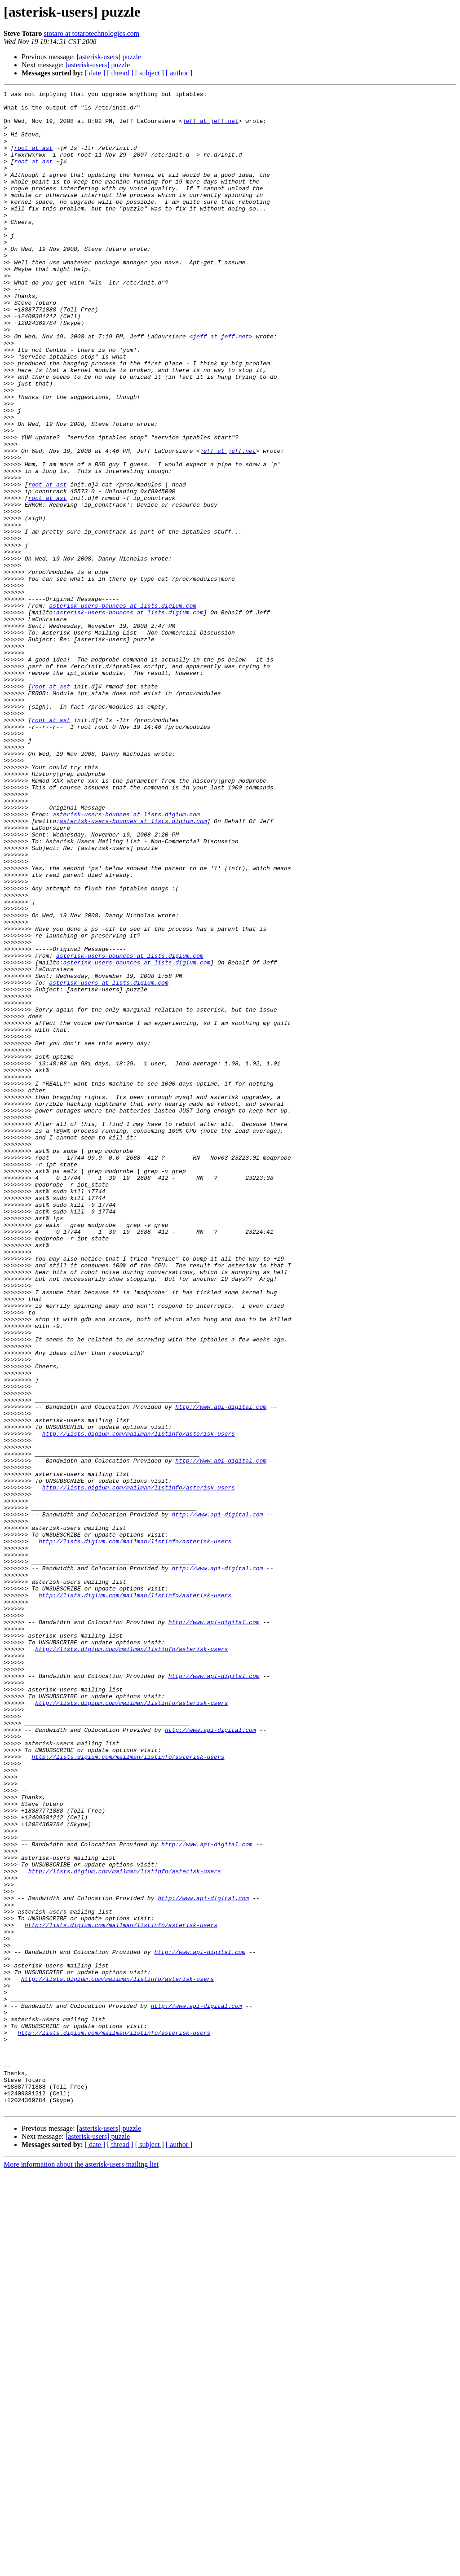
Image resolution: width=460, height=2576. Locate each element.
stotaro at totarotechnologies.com (91, 33)
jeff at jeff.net (210, 127)
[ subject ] (149, 73)
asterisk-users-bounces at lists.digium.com (122, 709)
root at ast (33, 160)
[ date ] (95, 73)
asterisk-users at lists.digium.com (108, 1161)
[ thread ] (120, 73)
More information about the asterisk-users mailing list (81, 2568)
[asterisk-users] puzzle (109, 57)
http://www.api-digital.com (220, 1670)
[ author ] (179, 73)
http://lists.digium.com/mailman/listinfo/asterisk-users (138, 1703)
